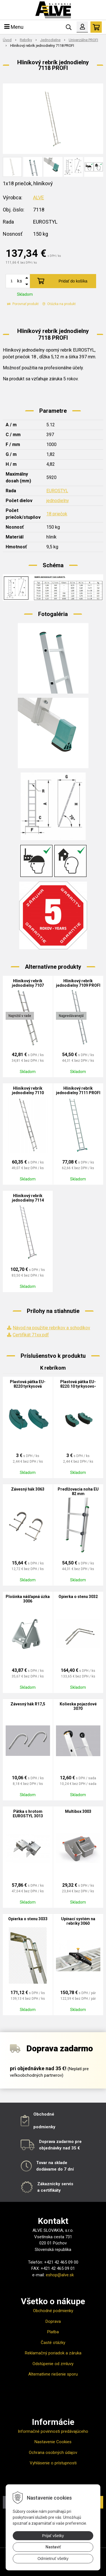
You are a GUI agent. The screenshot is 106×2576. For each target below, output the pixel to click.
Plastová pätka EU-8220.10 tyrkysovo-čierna (78, 1386)
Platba (53, 2331)
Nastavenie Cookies (53, 2441)
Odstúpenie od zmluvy (53, 2363)
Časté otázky (53, 2342)
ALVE (38, 197)
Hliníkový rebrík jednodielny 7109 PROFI (78, 983)
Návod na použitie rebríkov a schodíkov (51, 1327)
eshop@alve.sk (60, 2274)
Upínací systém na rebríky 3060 (78, 1921)
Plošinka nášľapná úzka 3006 (28, 1598)
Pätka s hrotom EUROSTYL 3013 (28, 1813)
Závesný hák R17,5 (27, 1704)
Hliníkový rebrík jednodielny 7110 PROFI (28, 1093)
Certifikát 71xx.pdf (31, 1334)
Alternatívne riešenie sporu (53, 2374)
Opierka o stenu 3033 (27, 1919)
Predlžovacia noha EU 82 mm (78, 1491)
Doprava (53, 2321)
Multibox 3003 (78, 1811)
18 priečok (56, 513)
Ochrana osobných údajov (53, 2452)
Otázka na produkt (59, 304)
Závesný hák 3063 (27, 1489)
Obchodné (43, 2114)
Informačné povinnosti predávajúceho (53, 2431)
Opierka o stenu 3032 (78, 1596)
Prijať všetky (53, 2535)
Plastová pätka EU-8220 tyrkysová (28, 1384)
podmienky (44, 2126)
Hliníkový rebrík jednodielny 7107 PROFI (28, 985)
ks (19, 281)
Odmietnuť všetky (53, 2558)
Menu (13, 27)
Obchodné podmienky (53, 2310)
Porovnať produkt (23, 304)
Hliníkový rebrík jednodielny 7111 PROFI (78, 1090)
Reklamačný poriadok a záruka (53, 2353)
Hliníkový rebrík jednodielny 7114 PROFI (28, 1200)
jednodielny (57, 500)
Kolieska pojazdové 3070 (78, 1706)
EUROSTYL (57, 490)
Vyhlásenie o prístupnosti (53, 2462)
